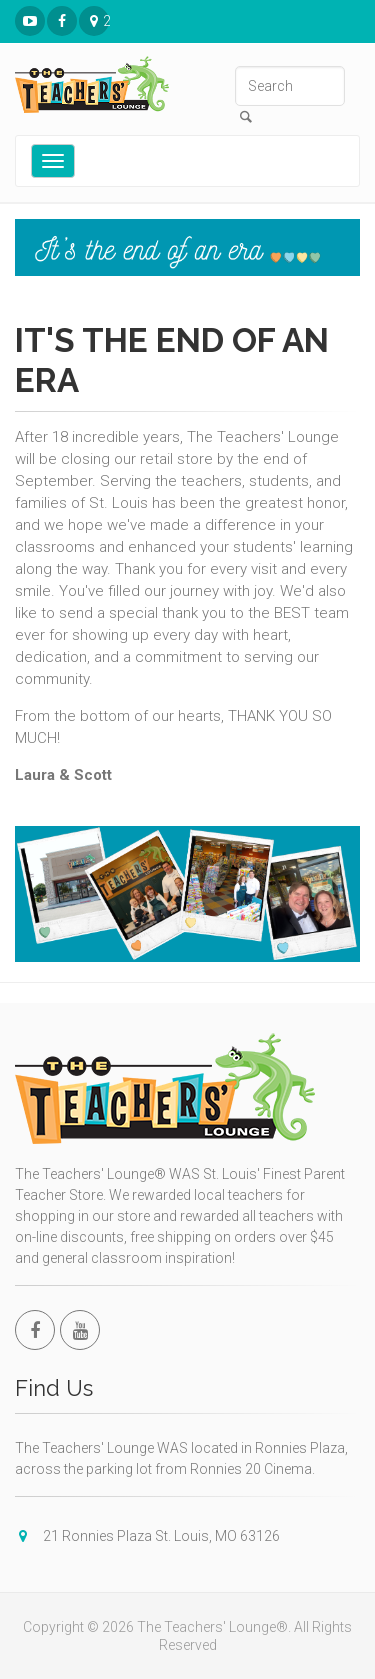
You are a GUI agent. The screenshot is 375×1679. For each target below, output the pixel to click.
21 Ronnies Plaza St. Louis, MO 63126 (94, 21)
